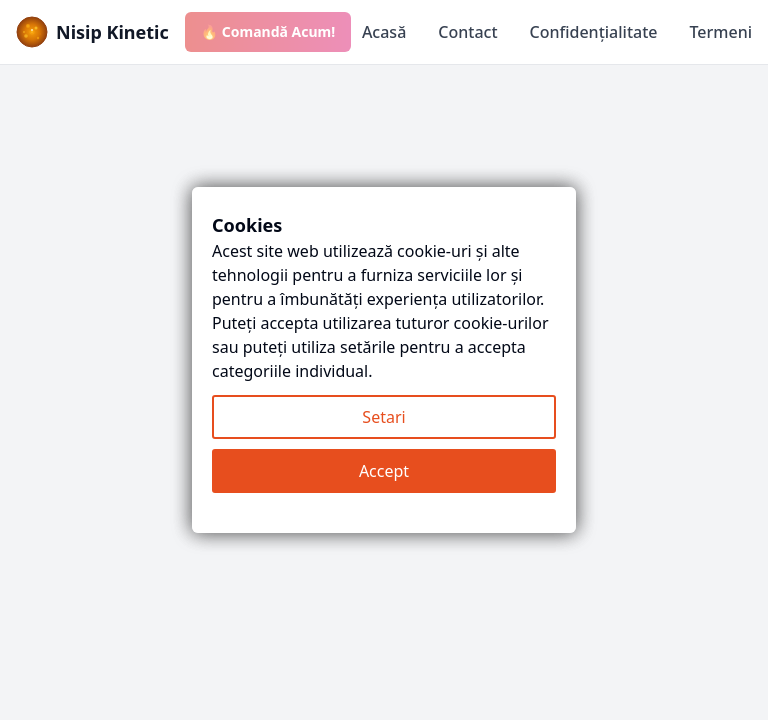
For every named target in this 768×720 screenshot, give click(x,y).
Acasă (384, 32)
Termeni (720, 32)
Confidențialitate (594, 32)
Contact (467, 32)
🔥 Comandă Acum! (268, 31)
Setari (383, 417)
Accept (384, 471)
